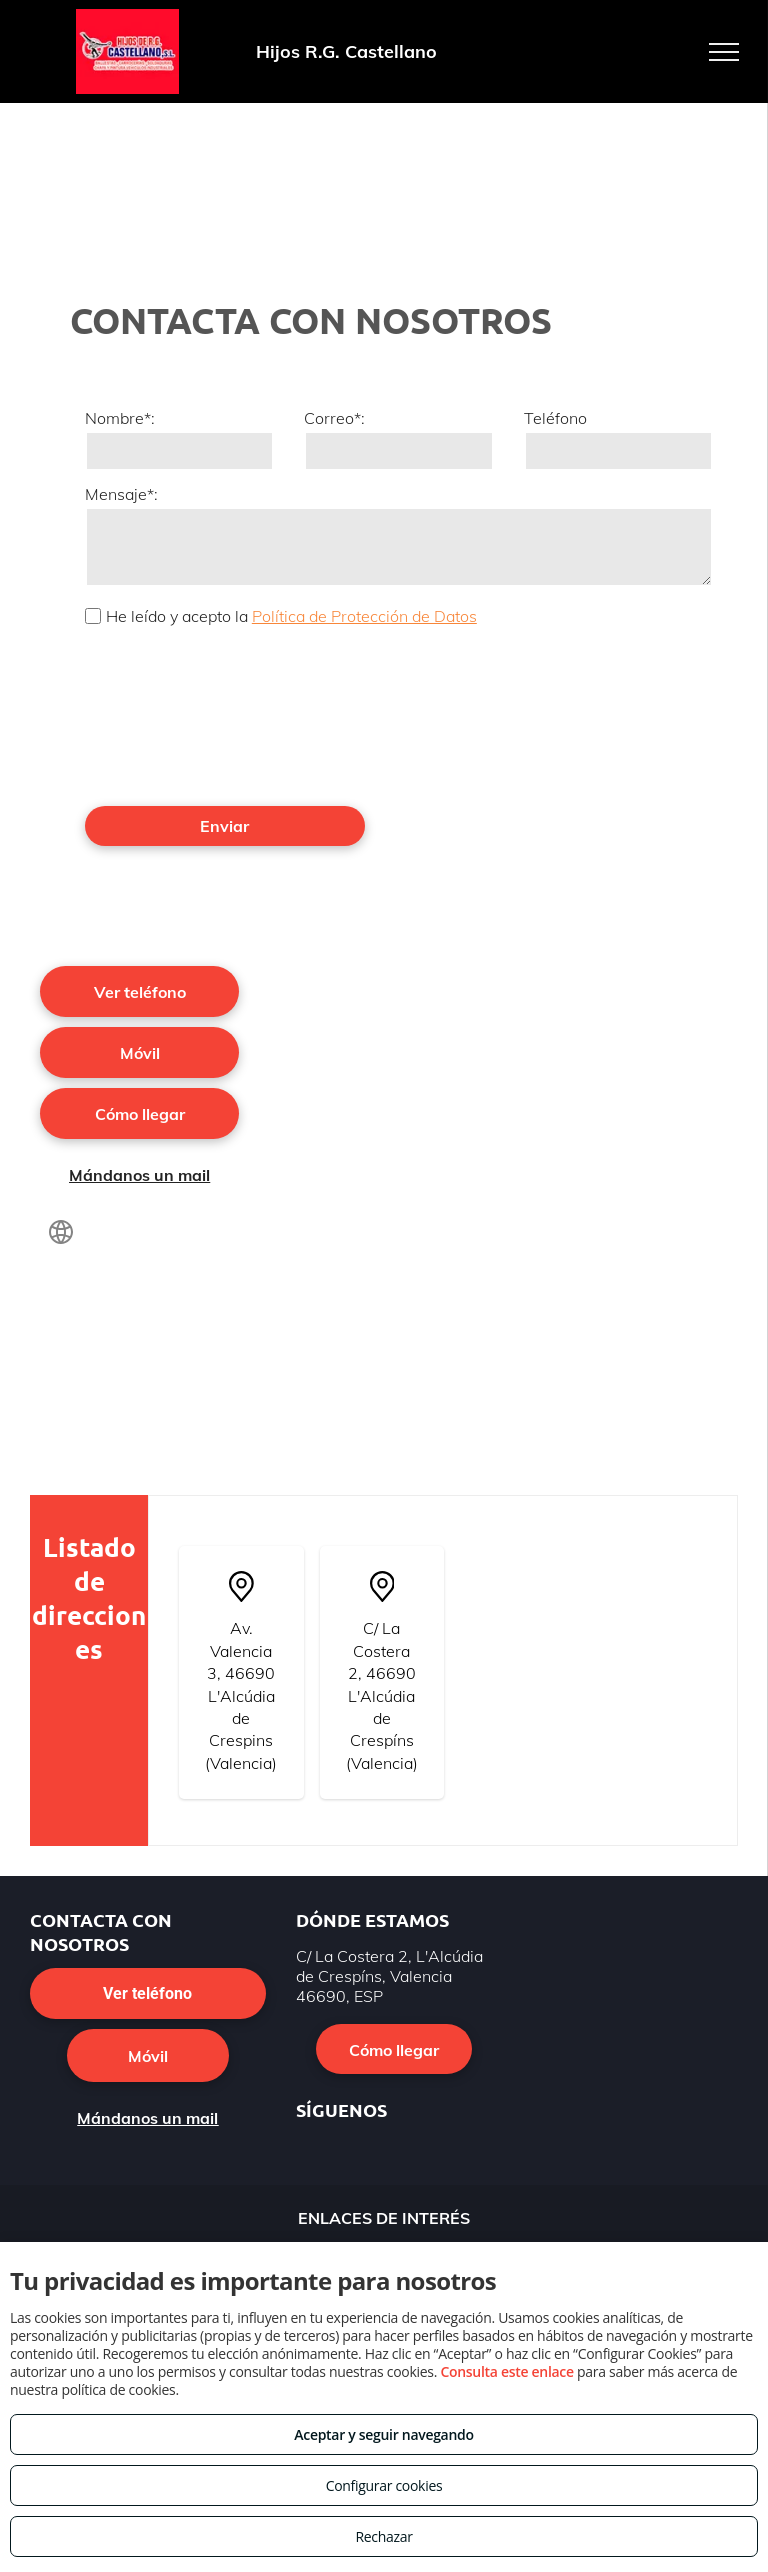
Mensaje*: (121, 494)
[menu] (724, 52)
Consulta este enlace (506, 2371)
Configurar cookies (384, 2485)
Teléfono (555, 418)
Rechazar (383, 2536)
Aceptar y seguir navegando (383, 2434)
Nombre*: (120, 418)
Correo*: (334, 418)
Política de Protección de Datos (364, 616)
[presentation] (167, 714)
